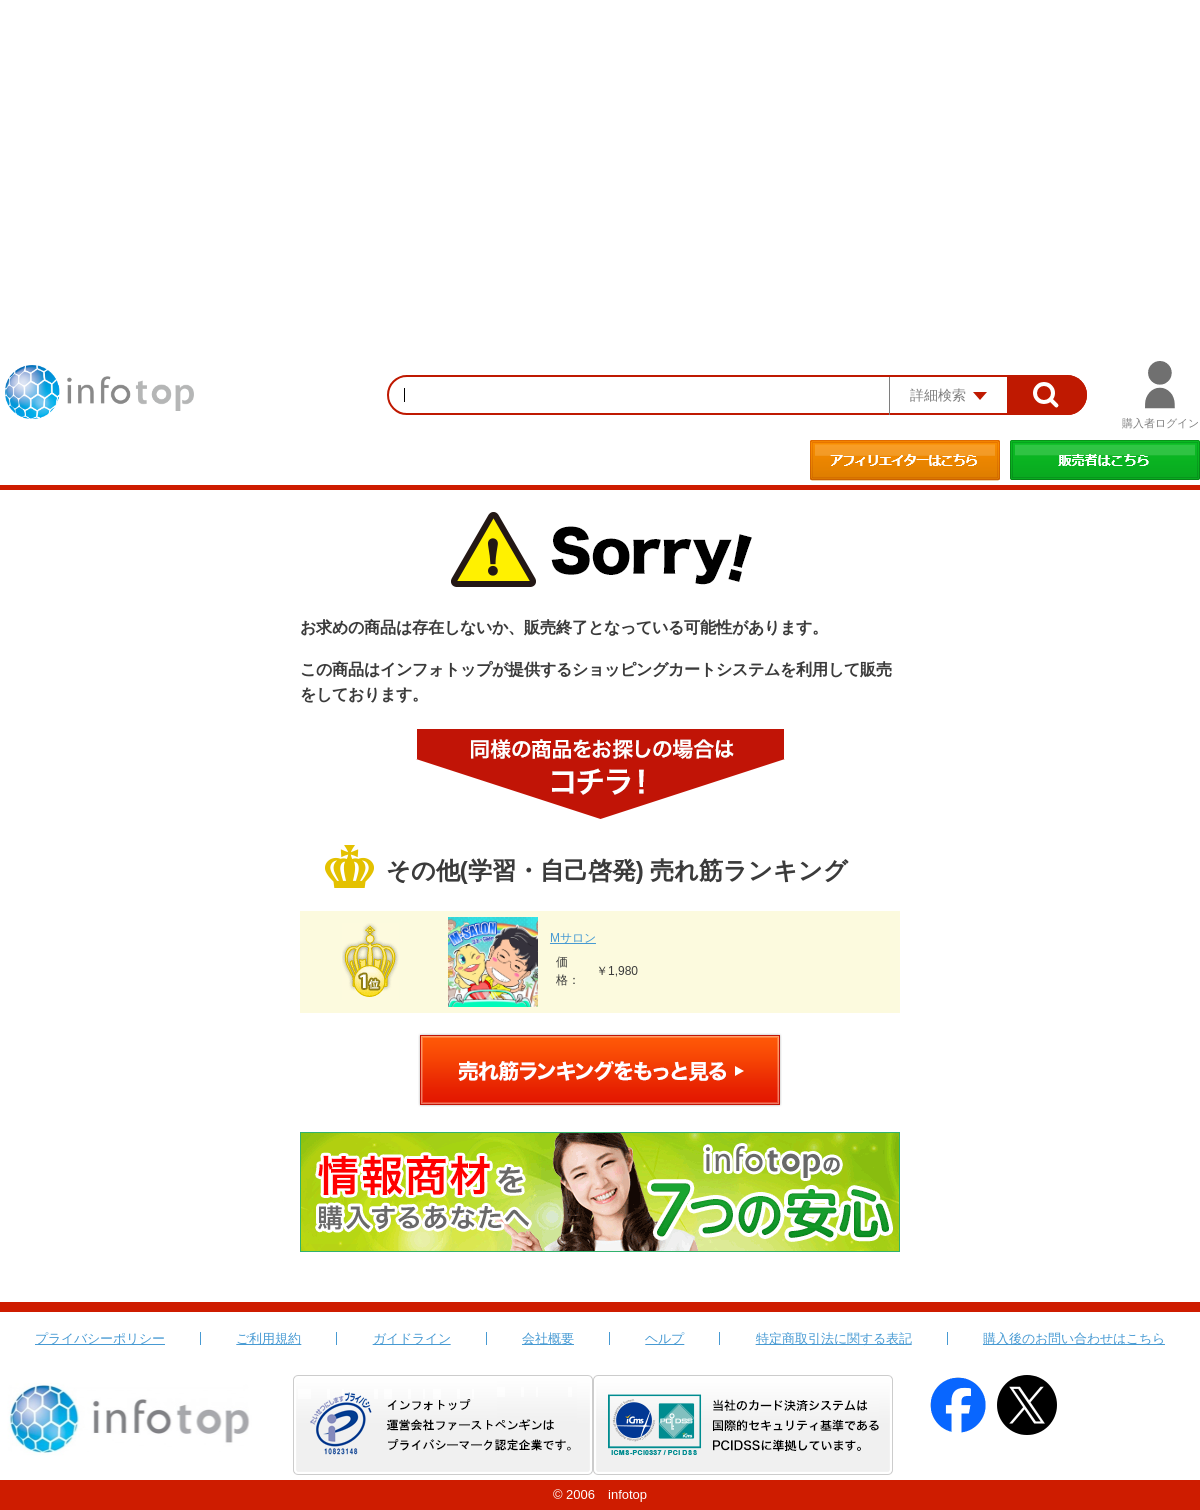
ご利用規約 (268, 1338)
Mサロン (573, 938)
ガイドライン (412, 1338)
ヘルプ (664, 1338)
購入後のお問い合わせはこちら (1074, 1338)
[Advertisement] (600, 150)
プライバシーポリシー (100, 1338)
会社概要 (548, 1338)
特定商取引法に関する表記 (834, 1338)
